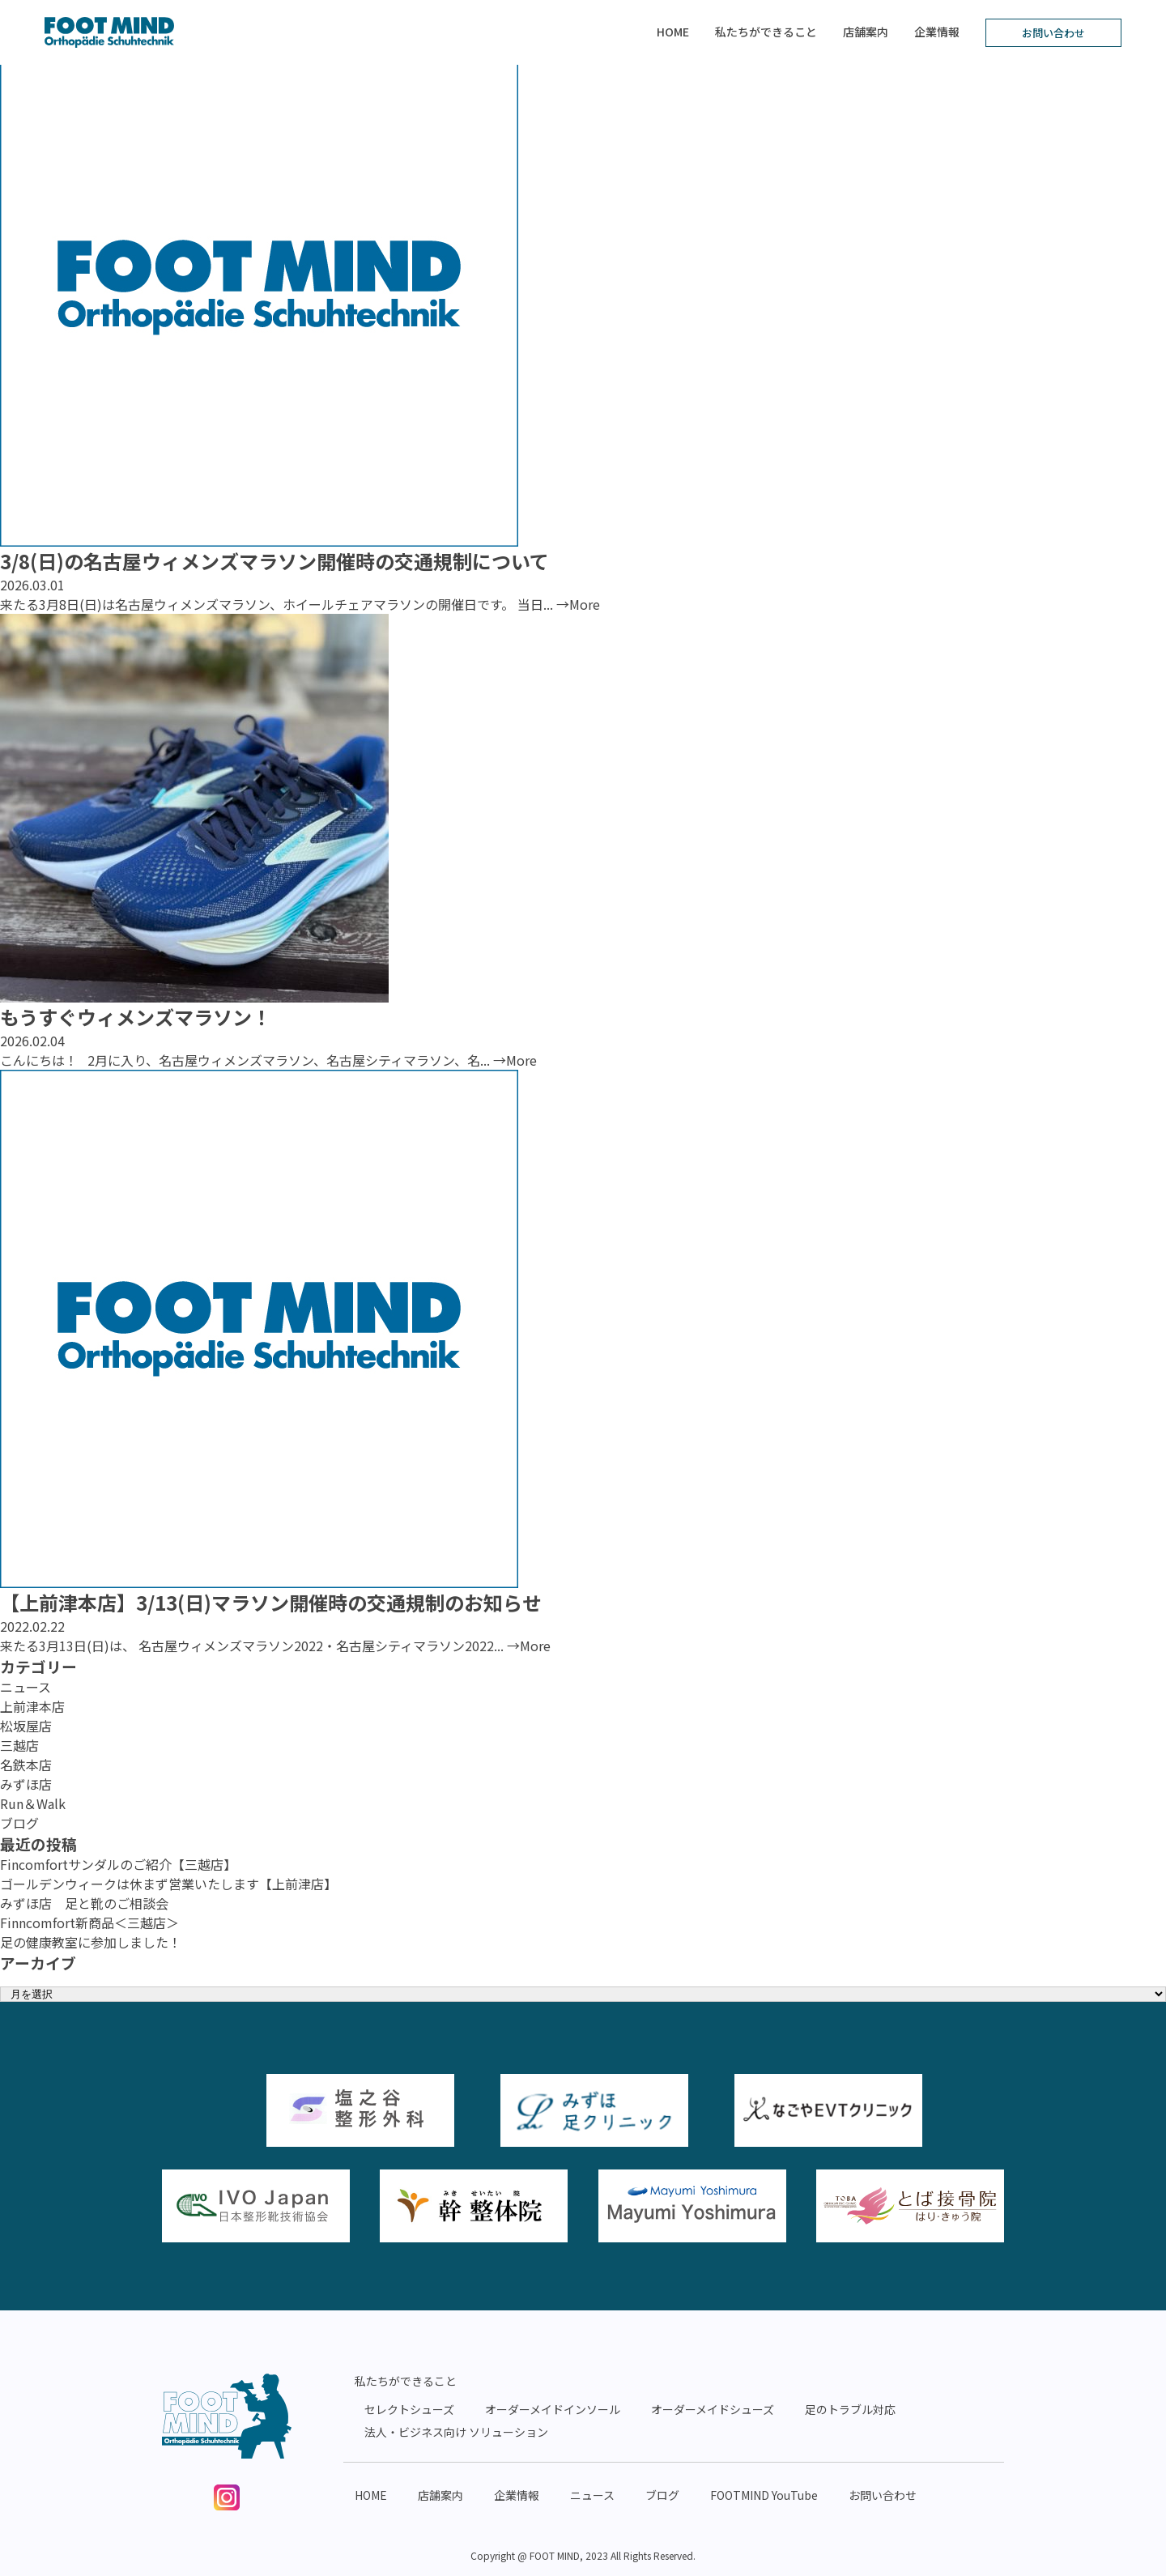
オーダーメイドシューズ (712, 2409)
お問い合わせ (1053, 32)
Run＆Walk (33, 1803)
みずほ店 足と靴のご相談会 (84, 1903)
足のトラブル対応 (850, 2409)
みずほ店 (26, 1784)
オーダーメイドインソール (552, 2409)
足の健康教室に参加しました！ (90, 1942)
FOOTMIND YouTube (764, 2495)
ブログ (19, 1823)
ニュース (25, 1687)
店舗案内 (865, 31)
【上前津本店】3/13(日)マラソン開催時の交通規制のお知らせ (271, 1602)
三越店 (19, 1745)
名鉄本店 (26, 1764)
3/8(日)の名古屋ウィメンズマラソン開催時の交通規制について (274, 561)
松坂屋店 (26, 1725)
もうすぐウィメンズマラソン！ (135, 1017)
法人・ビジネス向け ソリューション (456, 2432)
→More (578, 604)
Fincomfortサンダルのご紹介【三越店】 (118, 1864)
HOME (673, 31)
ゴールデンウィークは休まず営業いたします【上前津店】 (168, 1883)
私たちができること (766, 31)
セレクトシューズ (409, 2409)
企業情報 (937, 31)
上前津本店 (32, 1706)
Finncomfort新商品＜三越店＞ (89, 1922)
